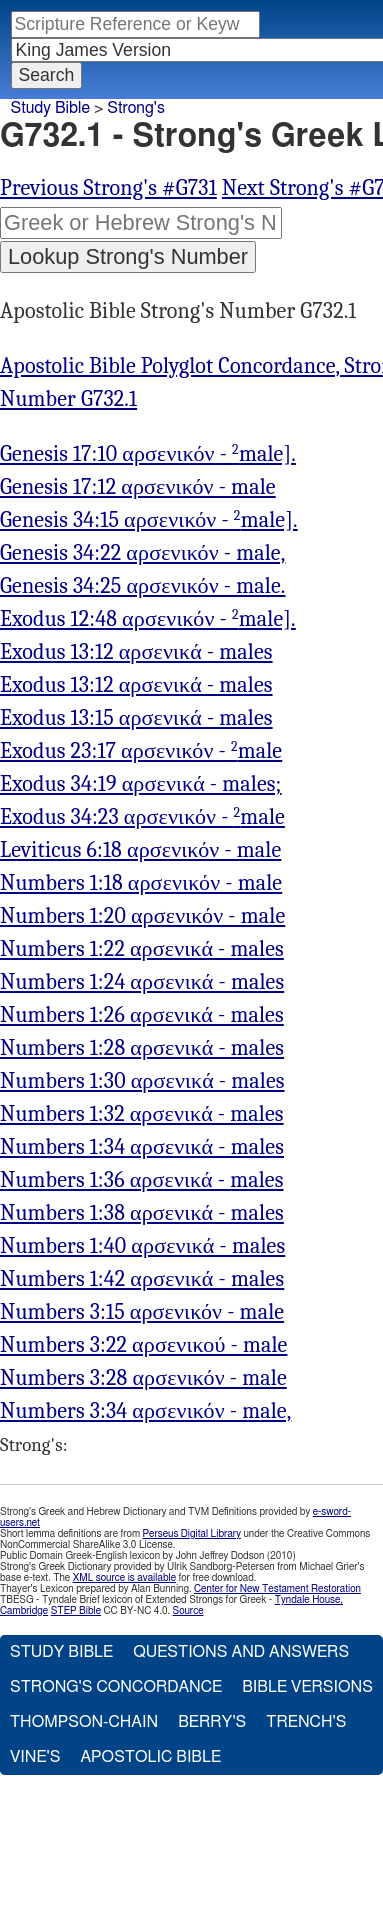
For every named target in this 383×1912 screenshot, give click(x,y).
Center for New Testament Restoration (277, 1589)
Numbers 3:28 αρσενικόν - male (143, 1378)
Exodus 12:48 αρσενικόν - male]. (148, 619)
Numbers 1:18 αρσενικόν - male (141, 883)
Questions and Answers (241, 1652)
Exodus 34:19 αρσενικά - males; (141, 784)
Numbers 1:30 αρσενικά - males (142, 1081)
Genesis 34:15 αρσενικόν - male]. (149, 520)
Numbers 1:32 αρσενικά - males (142, 1114)
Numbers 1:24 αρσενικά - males (142, 982)
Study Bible (50, 108)
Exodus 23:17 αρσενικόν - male (141, 751)
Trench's (306, 1722)
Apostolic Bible (150, 1757)
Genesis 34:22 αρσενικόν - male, (142, 553)
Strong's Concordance (116, 1687)
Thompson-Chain (84, 1722)
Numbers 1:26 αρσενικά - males (142, 1015)
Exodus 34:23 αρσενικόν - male (142, 817)
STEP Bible (76, 1611)
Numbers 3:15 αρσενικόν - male (142, 1312)
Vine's (35, 1757)
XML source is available (124, 1578)
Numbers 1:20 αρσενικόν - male (142, 916)
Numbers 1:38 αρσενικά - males (142, 1213)
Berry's (212, 1722)
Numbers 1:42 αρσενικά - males (142, 1279)
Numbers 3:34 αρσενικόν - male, (145, 1411)
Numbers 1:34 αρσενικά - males (142, 1147)
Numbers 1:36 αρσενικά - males (142, 1180)
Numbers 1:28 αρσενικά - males (142, 1048)
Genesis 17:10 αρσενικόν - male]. (148, 454)
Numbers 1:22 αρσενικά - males (142, 949)
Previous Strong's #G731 (108, 188)
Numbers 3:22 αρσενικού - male (143, 1345)
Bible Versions (307, 1687)
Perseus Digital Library (192, 1534)
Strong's (136, 108)
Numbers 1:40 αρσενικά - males (142, 1246)
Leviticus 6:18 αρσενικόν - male (140, 850)
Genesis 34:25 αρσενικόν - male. (143, 586)
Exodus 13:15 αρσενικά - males (136, 718)
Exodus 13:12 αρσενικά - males (136, 652)
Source (187, 1611)
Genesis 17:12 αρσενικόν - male (138, 487)
